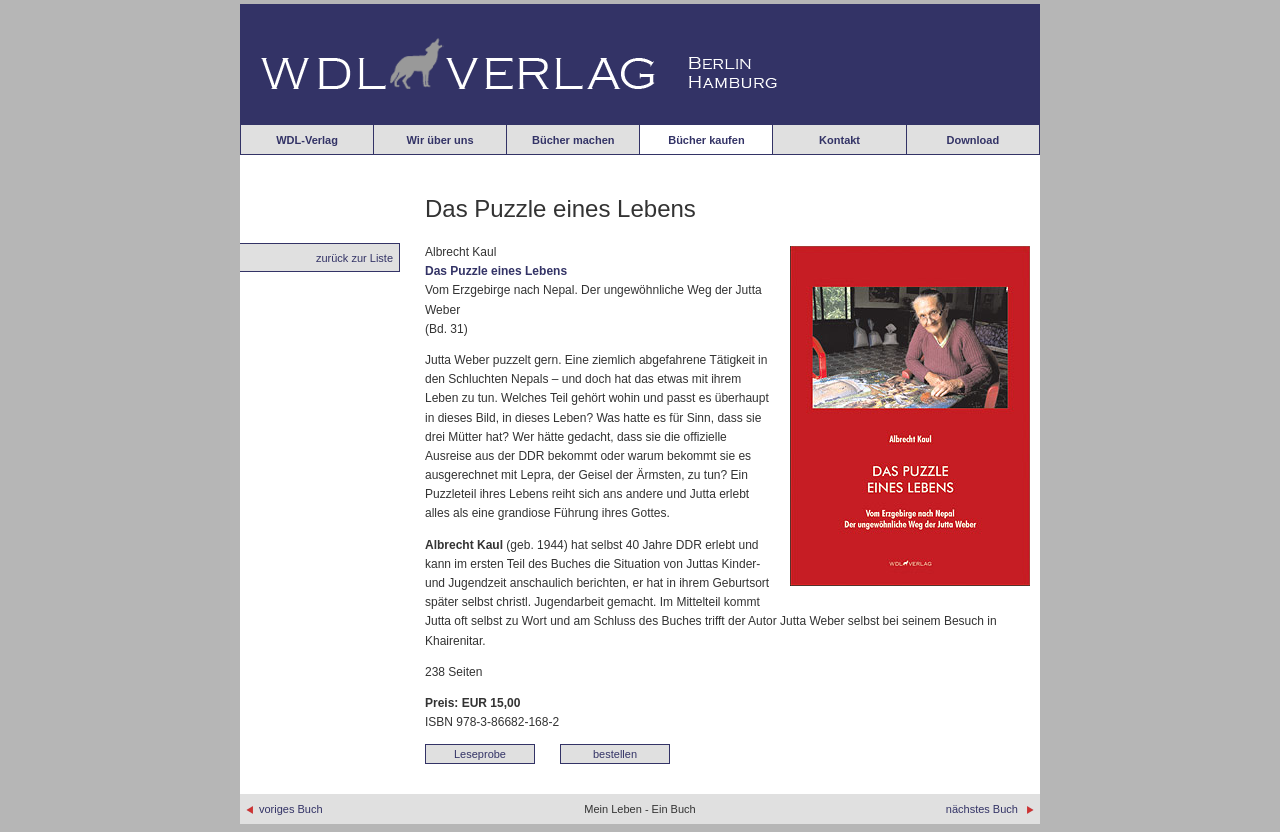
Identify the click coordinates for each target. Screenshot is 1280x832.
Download (973, 140)
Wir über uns (440, 140)
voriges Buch (284, 809)
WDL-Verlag (307, 140)
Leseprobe (480, 754)
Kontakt (839, 140)
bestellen (615, 754)
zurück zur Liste (354, 258)
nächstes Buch (990, 809)
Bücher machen (573, 140)
